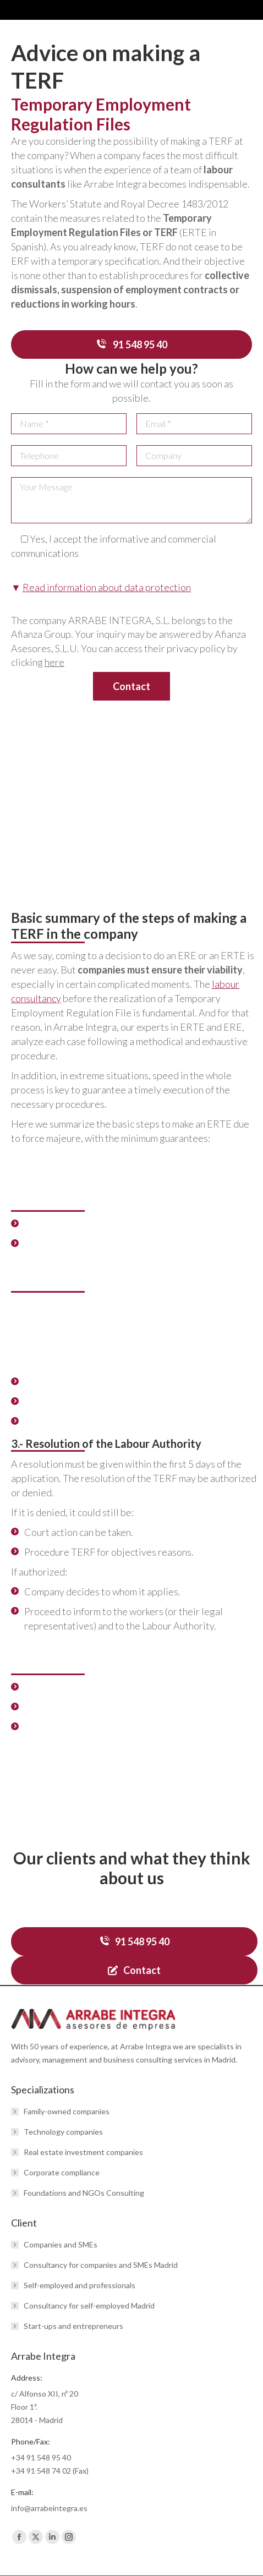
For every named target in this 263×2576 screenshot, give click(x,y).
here (54, 662)
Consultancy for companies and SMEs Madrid (101, 2264)
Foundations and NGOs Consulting (84, 2192)
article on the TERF (67, 1775)
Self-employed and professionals (79, 2285)
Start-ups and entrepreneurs (73, 2326)
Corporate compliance (62, 2172)
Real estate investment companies (83, 2152)
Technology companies (63, 2131)
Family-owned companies (66, 2111)
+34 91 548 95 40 (41, 2457)
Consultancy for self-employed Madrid (89, 2305)
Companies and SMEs (60, 2244)
